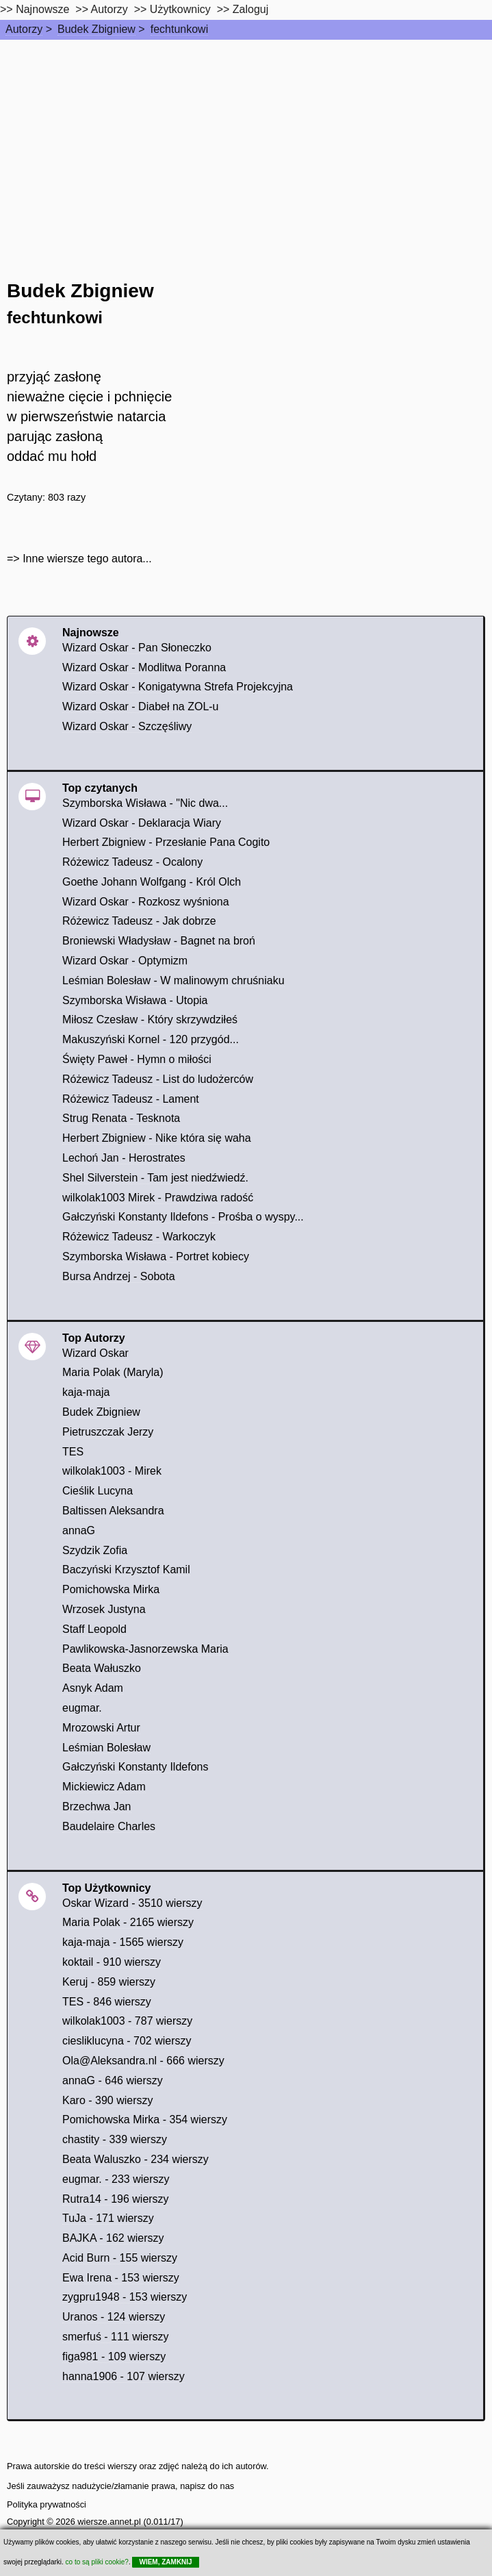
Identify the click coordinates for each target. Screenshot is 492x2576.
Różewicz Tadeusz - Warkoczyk (139, 1236)
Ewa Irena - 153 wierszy (120, 2278)
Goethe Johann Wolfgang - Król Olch (151, 882)
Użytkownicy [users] (180, 9)
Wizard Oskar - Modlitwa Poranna (144, 667)
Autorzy (23, 29)
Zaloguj (250, 9)
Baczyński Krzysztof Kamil (126, 1569)
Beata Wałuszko (101, 1668)
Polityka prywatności (46, 2504)
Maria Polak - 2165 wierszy (128, 1922)
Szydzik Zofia (94, 1550)
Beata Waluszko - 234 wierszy (135, 2159)
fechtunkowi (180, 29)
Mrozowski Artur (101, 1728)
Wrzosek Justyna (104, 1609)
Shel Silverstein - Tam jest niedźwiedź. (155, 1178)
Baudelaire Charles (108, 1826)
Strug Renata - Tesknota (121, 1118)
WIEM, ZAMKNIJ (165, 2562)
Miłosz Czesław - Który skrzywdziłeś (149, 1019)
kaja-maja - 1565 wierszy (122, 1942)
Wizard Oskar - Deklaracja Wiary (141, 823)
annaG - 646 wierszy (112, 2080)
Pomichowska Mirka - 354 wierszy (144, 2119)
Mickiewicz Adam (104, 1786)
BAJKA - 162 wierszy (113, 2238)
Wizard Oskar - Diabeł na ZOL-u (140, 706)
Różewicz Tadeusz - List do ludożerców (157, 1079)
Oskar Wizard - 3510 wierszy (132, 1903)
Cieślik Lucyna (97, 1491)
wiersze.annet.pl (108, 2521)
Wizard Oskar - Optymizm (124, 960)
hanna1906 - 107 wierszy (123, 2376)
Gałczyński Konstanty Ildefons (135, 1767)
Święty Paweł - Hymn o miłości (136, 1059)
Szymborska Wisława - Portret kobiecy (155, 1256)
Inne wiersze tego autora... (87, 558)
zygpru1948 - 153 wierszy (124, 2297)
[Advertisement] (246, 142)
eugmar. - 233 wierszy (116, 2179)
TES (72, 1452)
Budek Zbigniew (96, 29)
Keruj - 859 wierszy (108, 1982)
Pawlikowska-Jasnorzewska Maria (145, 1649)
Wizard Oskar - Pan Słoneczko (136, 647)
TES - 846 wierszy (106, 2002)
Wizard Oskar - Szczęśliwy (127, 726)
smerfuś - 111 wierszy (115, 2336)
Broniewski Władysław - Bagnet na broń (158, 941)
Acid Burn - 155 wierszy (119, 2258)
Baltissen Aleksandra (113, 1510)
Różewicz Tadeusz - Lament (130, 1099)
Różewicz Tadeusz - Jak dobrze (139, 921)
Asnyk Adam (92, 1688)
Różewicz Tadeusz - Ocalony (132, 862)
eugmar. (82, 1708)
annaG (78, 1530)
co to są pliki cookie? (97, 2562)
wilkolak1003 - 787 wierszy (127, 2021)
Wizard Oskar (95, 1353)
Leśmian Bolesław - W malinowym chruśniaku (173, 980)
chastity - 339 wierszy (114, 2139)
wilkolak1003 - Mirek (111, 1471)
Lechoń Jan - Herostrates (123, 1158)
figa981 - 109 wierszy (114, 2356)
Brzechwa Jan (96, 1806)
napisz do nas (207, 2486)
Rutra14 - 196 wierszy (115, 2199)
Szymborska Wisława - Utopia (135, 1000)
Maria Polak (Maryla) (113, 1372)
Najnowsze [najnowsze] (42, 9)
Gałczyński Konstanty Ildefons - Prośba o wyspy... (183, 1217)
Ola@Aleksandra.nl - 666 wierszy (143, 2060)
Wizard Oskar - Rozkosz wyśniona (145, 902)
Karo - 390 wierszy (107, 2100)
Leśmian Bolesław (106, 1747)
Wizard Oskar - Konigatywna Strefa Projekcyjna (177, 686)
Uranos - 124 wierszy (113, 2317)
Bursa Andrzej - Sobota (118, 1276)
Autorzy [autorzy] (109, 9)
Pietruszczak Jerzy (107, 1432)
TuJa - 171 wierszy (108, 2218)
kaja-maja (85, 1392)
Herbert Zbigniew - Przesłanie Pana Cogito (166, 842)
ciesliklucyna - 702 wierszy (127, 2041)
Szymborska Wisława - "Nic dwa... (145, 803)
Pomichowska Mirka (110, 1589)
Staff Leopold (94, 1629)
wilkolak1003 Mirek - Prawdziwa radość (157, 1197)
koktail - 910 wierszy (111, 1962)
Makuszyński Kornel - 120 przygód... (150, 1039)
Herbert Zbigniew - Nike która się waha (156, 1138)
